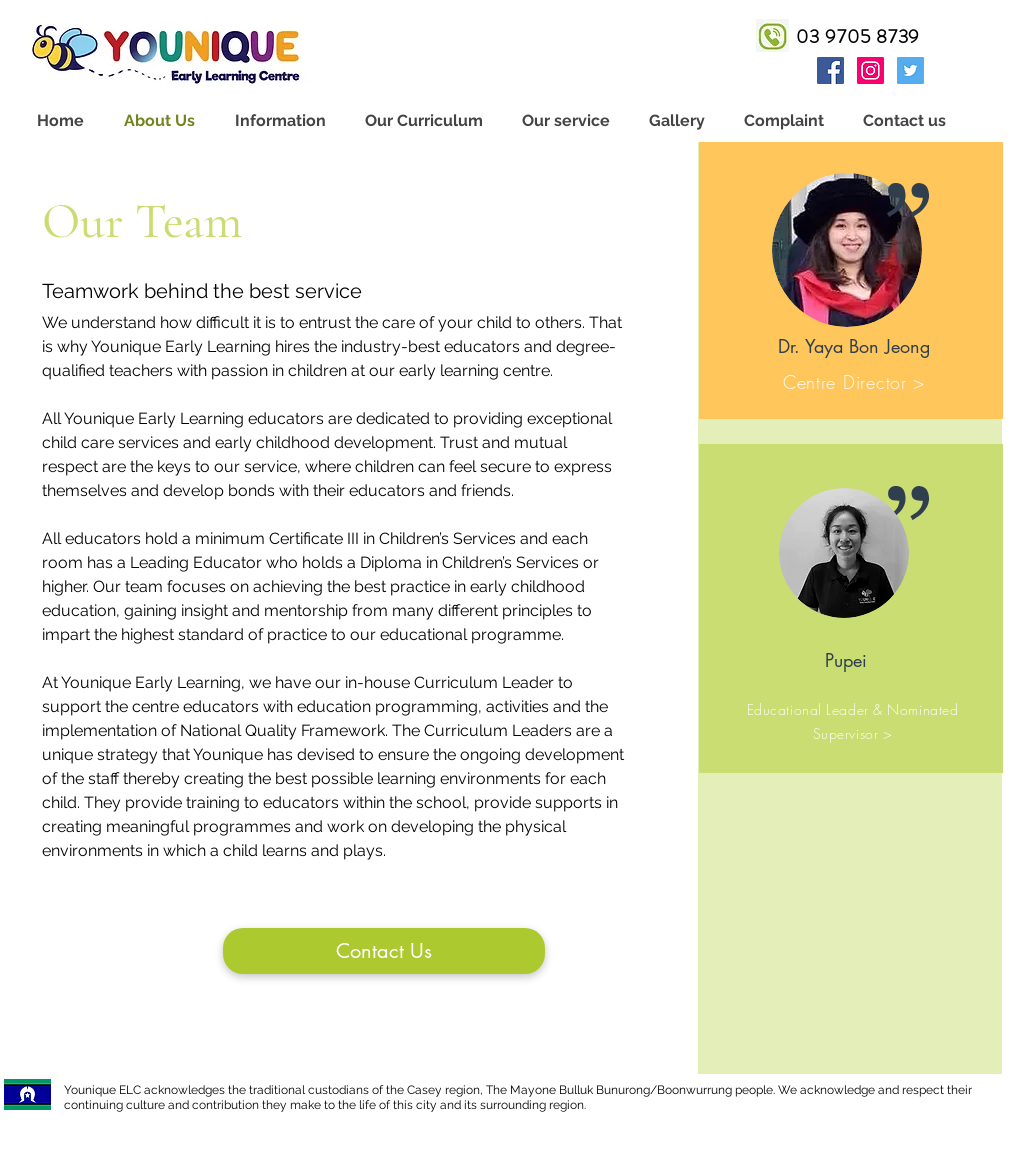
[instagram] (870, 70)
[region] (851, 280)
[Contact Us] (384, 951)
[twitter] (910, 70)
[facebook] (830, 70)
